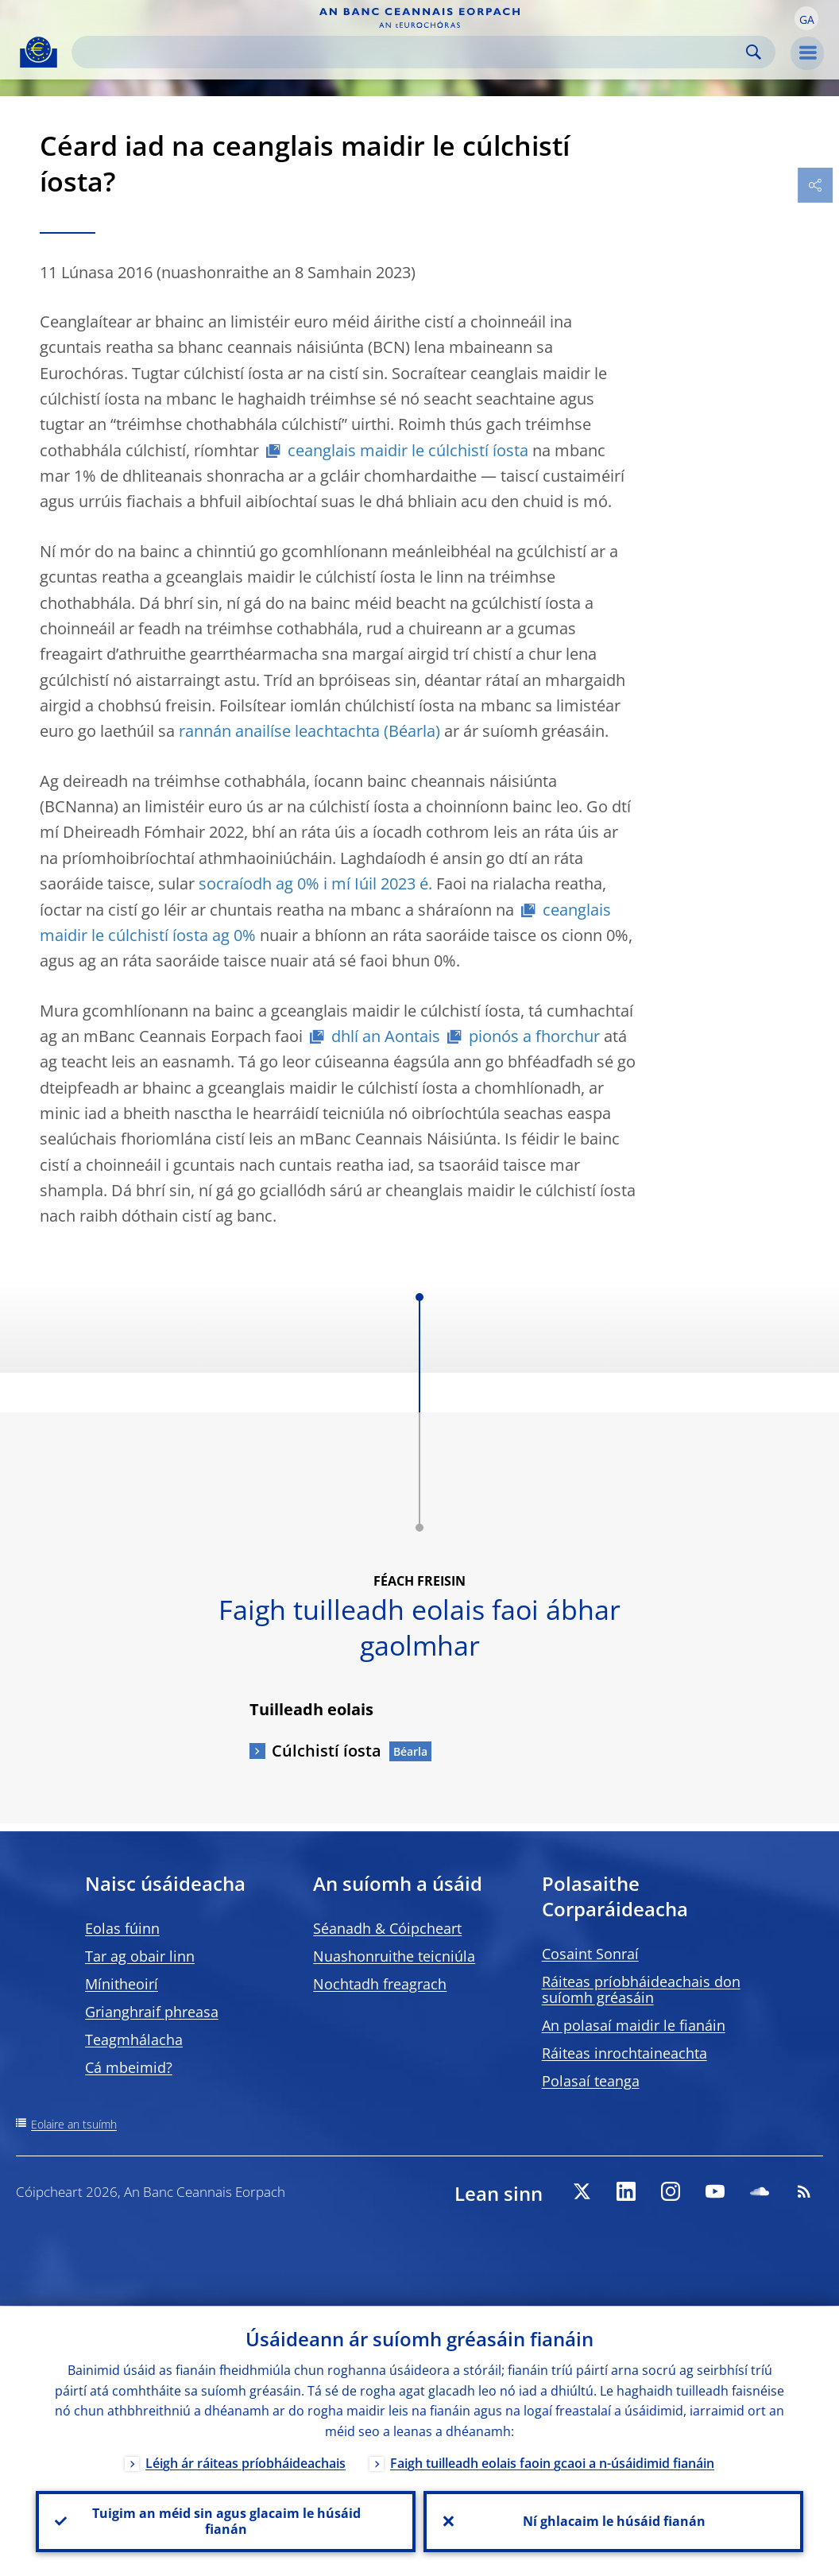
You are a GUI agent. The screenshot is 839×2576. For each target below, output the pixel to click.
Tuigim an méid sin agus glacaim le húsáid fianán (225, 2521)
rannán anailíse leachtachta (279, 731)
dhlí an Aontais (385, 1036)
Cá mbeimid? (128, 2067)
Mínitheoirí (121, 1983)
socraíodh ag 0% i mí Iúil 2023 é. (315, 883)
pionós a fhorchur (534, 1036)
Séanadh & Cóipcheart (387, 1928)
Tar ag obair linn (140, 1956)
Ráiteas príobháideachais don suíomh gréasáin (641, 1989)
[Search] (410, 52)
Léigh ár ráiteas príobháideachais (245, 2462)
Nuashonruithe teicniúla (394, 1956)
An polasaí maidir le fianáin (633, 2025)
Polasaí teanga (591, 2080)
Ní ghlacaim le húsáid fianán (613, 2521)
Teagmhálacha (134, 2039)
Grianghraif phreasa (151, 2011)
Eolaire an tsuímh (74, 2124)
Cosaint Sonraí (590, 1953)
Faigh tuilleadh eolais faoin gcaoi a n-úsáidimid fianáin (552, 2462)
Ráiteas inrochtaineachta (624, 2053)
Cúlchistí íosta (326, 1750)
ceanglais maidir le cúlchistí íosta (408, 450)
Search (753, 52)
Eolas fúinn (122, 1928)
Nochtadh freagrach (380, 1983)
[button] (806, 18)
